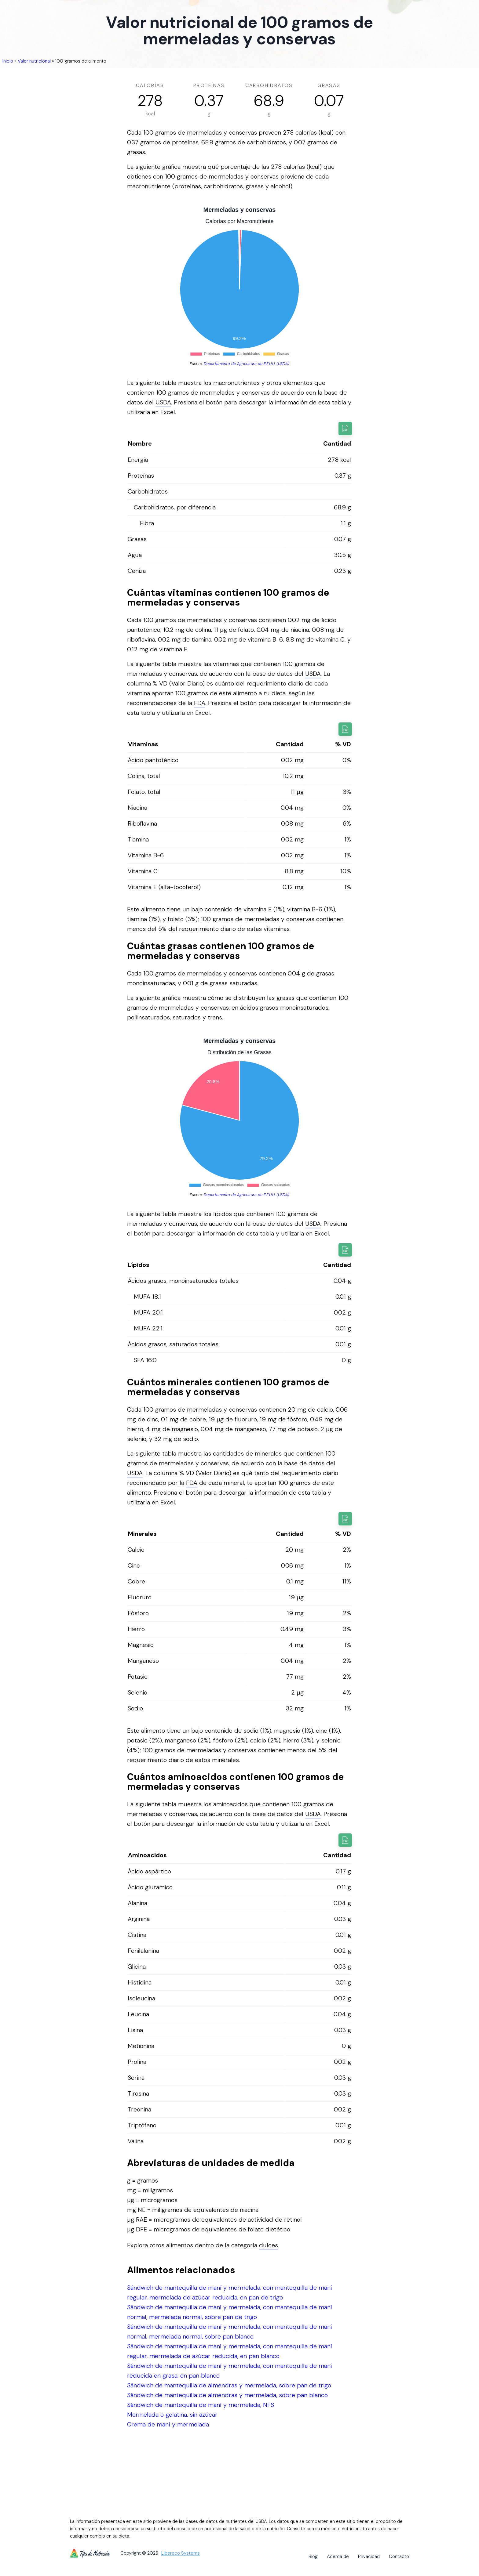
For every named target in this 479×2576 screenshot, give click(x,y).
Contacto (399, 2556)
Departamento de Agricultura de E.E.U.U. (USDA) (246, 363)
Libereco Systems (180, 2553)
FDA (199, 703)
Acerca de (338, 2556)
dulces (268, 2245)
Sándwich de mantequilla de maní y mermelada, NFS (200, 2405)
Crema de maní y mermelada (168, 2424)
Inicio (7, 61)
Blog (313, 2556)
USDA (163, 402)
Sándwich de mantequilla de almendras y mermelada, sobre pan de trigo (229, 2385)
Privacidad (369, 2556)
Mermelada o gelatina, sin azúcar (172, 2415)
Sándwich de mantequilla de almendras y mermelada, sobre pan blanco (227, 2395)
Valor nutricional (34, 61)
